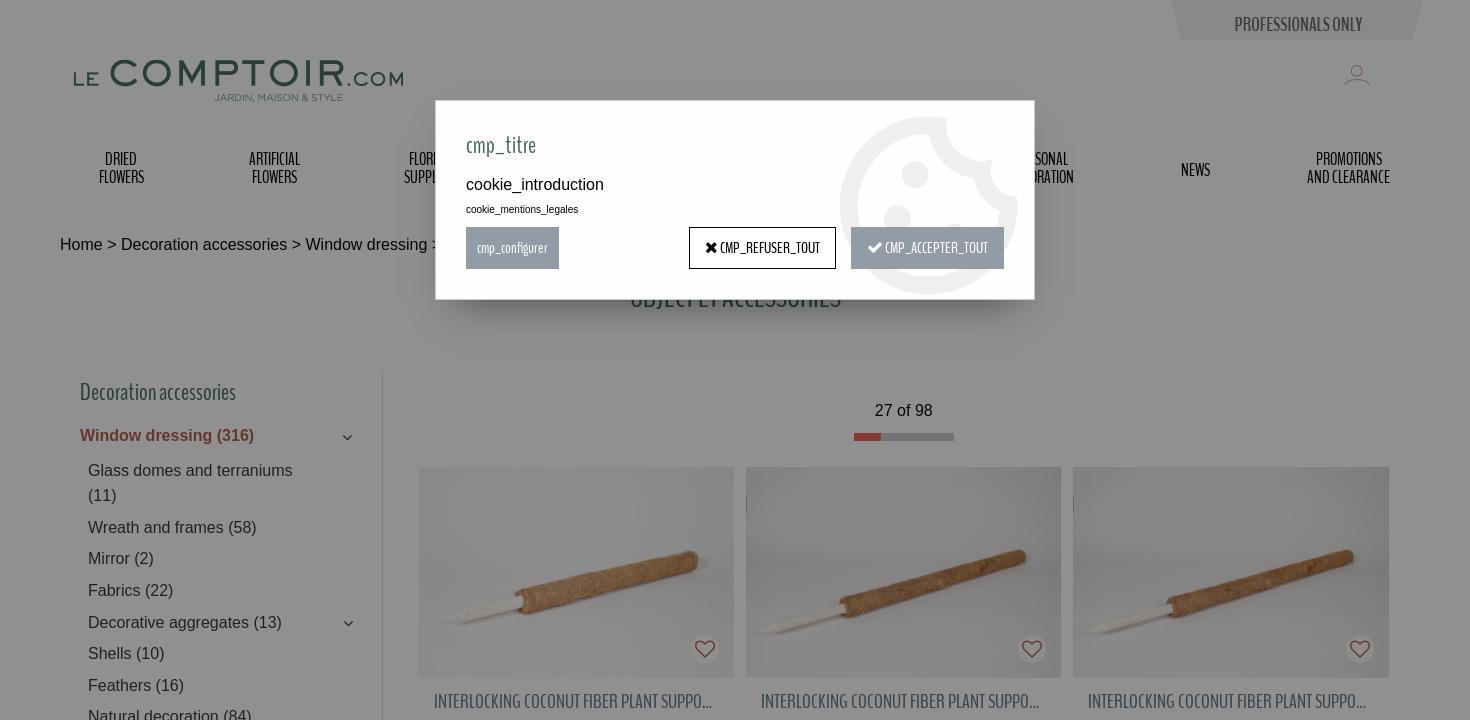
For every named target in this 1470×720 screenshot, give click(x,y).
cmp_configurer (512, 248)
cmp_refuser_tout (762, 248)
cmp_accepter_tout (927, 248)
